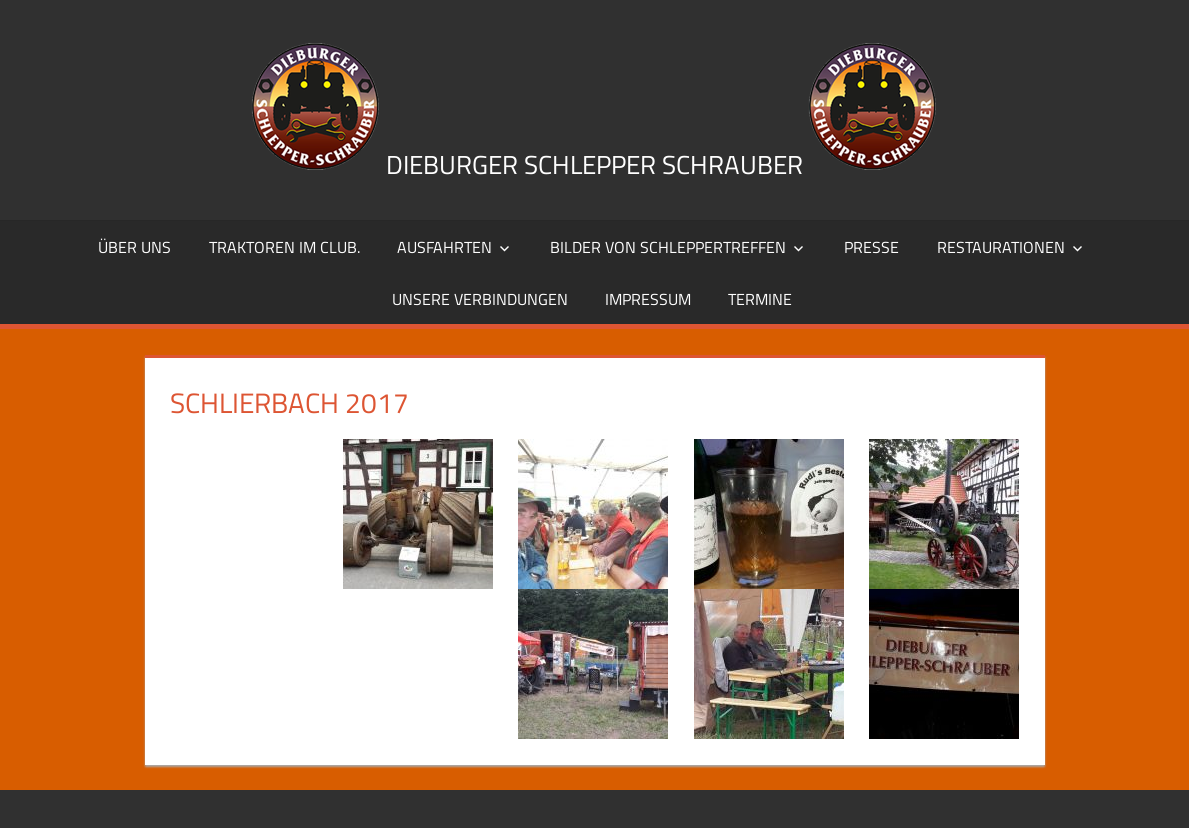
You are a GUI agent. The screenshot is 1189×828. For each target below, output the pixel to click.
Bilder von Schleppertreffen (668, 247)
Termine (760, 299)
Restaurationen (1001, 247)
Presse (871, 247)
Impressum (648, 299)
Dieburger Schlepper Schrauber (594, 164)
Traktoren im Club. (284, 247)
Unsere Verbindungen (480, 299)
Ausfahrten (444, 247)
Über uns (134, 247)
